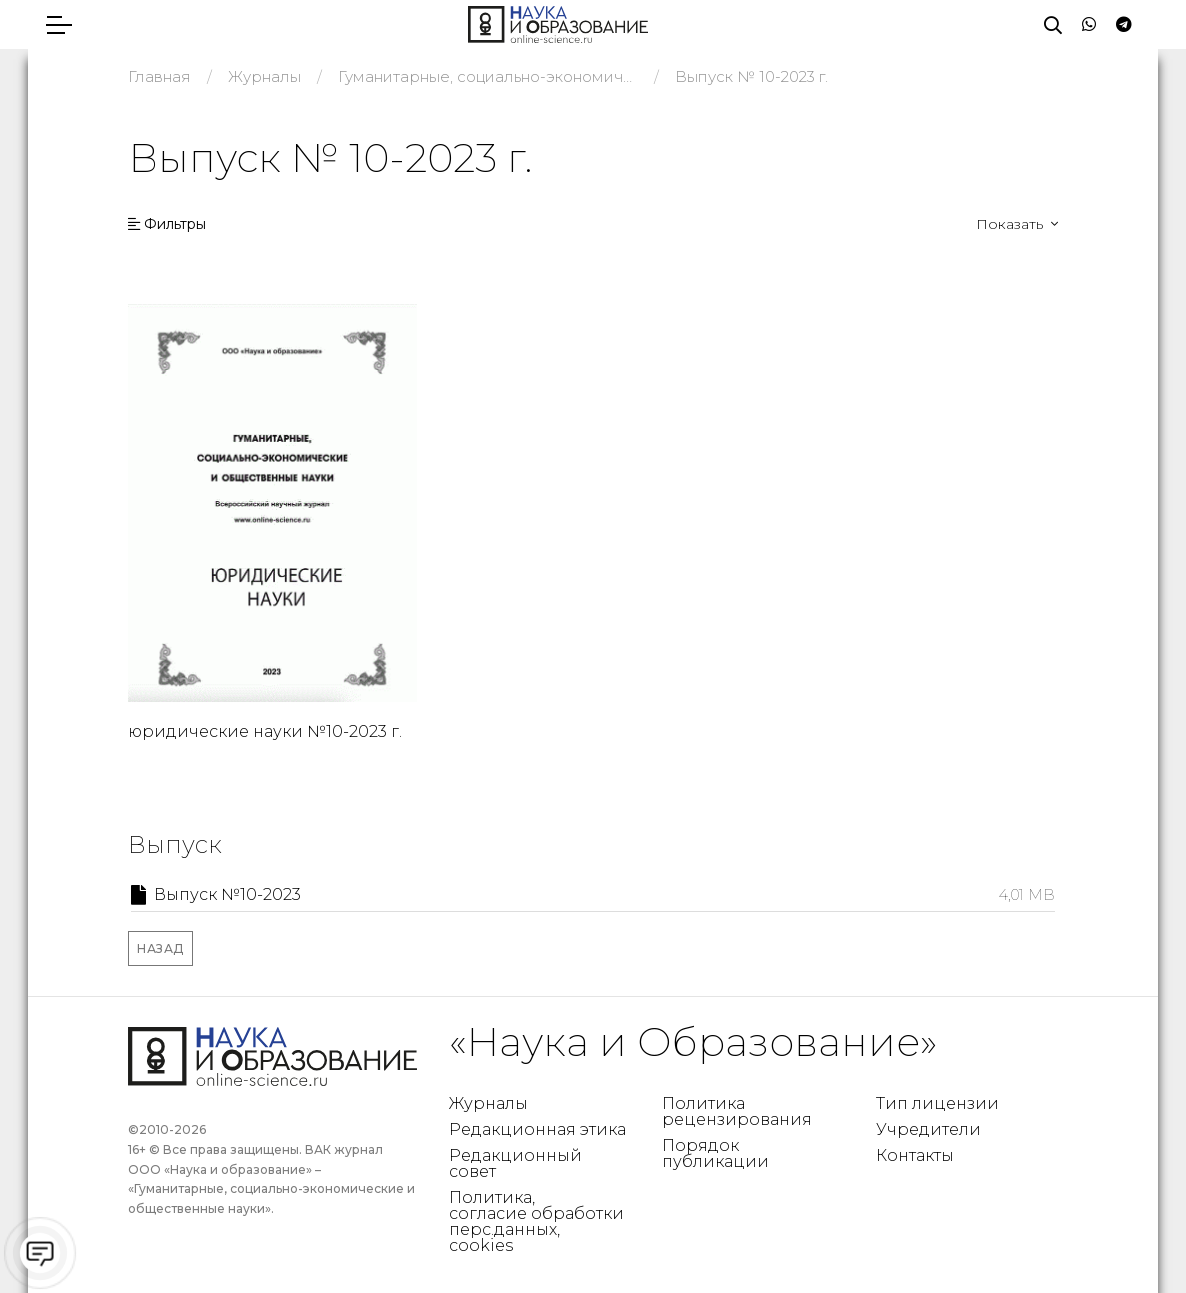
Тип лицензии (937, 1103)
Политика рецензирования (737, 1111)
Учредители (928, 1129)
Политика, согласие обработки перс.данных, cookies (536, 1221)
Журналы (488, 1103)
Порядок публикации (715, 1153)
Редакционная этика (537, 1129)
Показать (1011, 224)
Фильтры (167, 224)
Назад (160, 948)
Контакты (915, 1155)
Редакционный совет (515, 1163)
